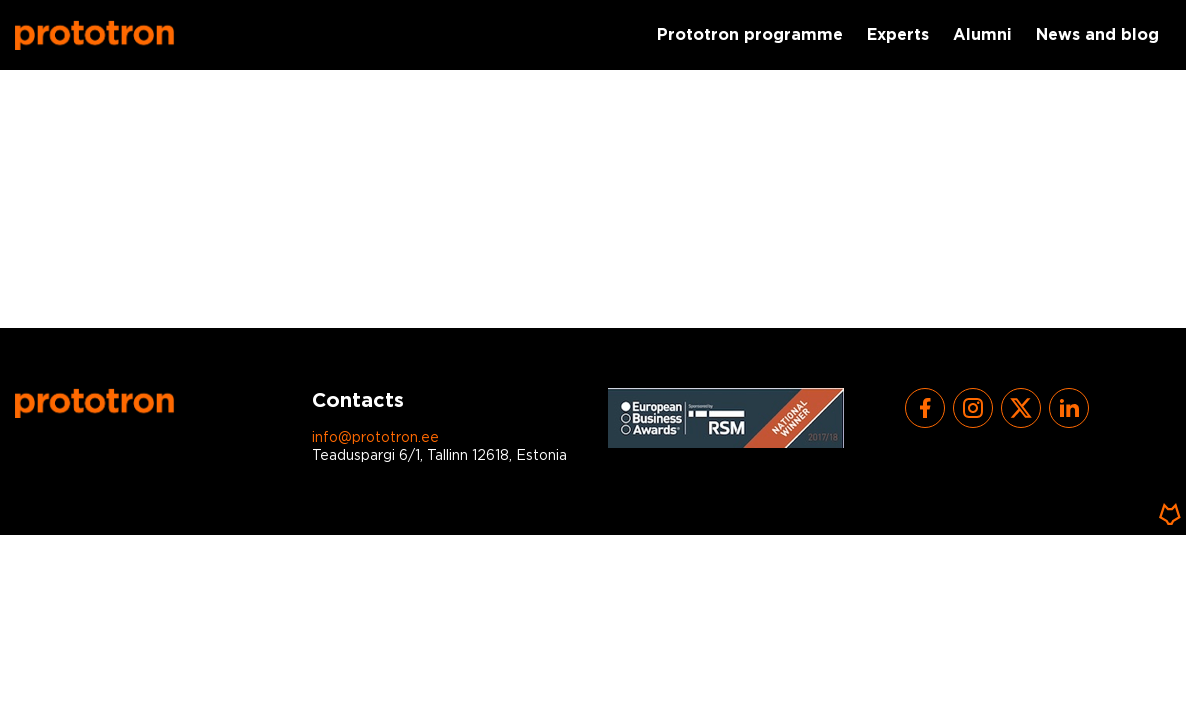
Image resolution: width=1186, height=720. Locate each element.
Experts (898, 35)
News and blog (1097, 35)
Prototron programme (750, 35)
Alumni (982, 35)
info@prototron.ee (375, 438)
